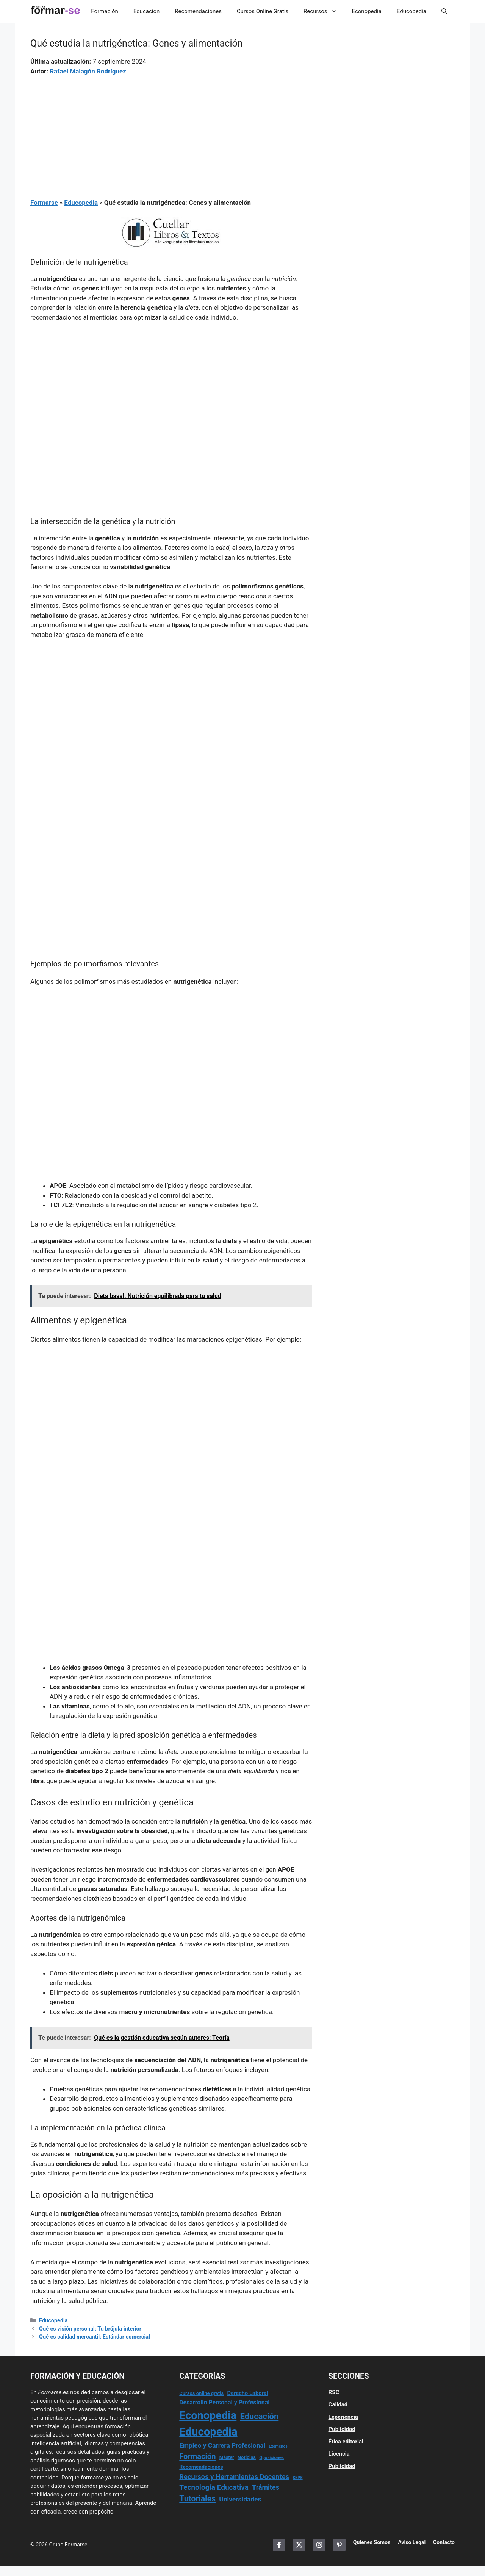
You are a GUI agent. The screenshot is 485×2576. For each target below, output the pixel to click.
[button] (444, 11)
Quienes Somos (372, 2542)
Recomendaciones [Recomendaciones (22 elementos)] (201, 2467)
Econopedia (367, 11)
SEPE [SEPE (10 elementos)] (297, 2477)
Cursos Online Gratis (262, 11)
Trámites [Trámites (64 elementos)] (265, 2487)
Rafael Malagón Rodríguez (88, 71)
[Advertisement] (171, 132)
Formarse (44, 202)
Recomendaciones (198, 11)
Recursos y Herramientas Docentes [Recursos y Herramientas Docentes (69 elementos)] (234, 2477)
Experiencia (343, 2417)
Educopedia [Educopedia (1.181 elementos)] (208, 2431)
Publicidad (342, 2429)
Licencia (339, 2453)
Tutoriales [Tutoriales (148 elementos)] (197, 2498)
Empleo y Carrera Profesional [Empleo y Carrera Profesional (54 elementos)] (222, 2445)
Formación (104, 11)
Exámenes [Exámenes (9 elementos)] (278, 2446)
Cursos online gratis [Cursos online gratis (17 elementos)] (201, 2393)
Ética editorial (346, 2441)
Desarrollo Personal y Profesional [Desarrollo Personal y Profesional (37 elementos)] (224, 2402)
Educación (146, 11)
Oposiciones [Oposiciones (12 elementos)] (271, 2457)
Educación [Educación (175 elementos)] (259, 2416)
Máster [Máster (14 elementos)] (226, 2457)
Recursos (324, 11)
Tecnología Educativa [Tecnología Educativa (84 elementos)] (214, 2487)
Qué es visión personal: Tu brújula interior (90, 2329)
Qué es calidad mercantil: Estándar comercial (94, 2337)
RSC (334, 2392)
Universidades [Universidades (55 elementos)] (240, 2499)
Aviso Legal (412, 2542)
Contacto (444, 2542)
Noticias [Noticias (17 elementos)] (247, 2457)
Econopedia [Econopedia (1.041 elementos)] (207, 2415)
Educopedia (411, 11)
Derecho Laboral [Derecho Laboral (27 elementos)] (247, 2393)
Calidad (338, 2404)
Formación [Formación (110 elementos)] (197, 2456)
